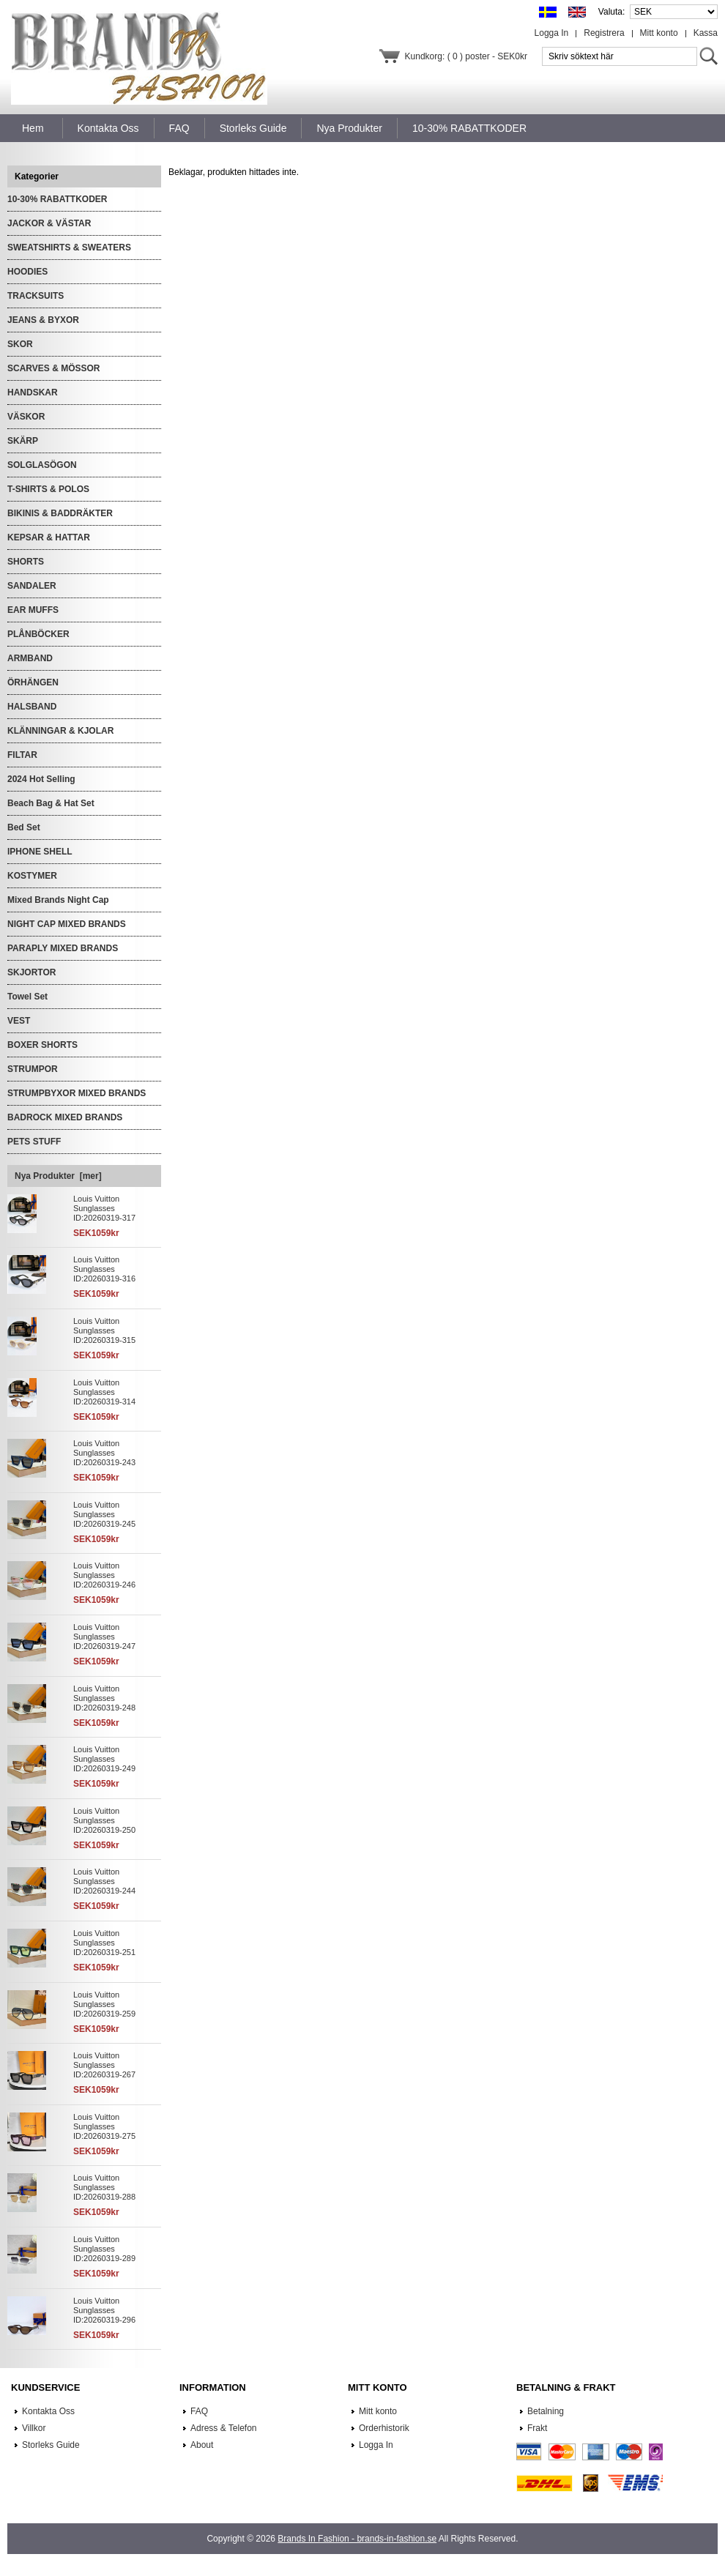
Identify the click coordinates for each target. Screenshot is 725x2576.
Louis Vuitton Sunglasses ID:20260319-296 (104, 2310)
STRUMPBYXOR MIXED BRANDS (76, 1093)
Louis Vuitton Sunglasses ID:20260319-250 (104, 1820)
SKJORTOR (31, 972)
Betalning (545, 2411)
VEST (18, 1021)
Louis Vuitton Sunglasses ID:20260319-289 (104, 2249)
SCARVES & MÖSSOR (53, 368)
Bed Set (23, 827)
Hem (33, 128)
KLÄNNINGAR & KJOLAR (60, 731)
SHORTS (25, 561)
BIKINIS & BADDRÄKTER (60, 513)
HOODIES (27, 272)
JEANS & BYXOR (43, 320)
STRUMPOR (32, 1069)
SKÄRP (22, 441)
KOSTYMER (32, 876)
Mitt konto (659, 33)
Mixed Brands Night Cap (58, 900)
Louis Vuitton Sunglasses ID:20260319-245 (104, 1514)
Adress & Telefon (223, 2428)
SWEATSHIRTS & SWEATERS (69, 247)
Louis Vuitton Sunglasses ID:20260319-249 (104, 1759)
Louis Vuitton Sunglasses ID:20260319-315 (104, 1330)
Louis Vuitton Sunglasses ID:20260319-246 (104, 1575)
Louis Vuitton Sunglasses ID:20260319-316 (104, 1269)
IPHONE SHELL (39, 851)
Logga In (552, 33)
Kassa (706, 33)
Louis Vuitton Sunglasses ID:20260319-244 (104, 1881)
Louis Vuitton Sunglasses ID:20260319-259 (104, 2004)
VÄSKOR (26, 417)
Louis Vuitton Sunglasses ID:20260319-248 (104, 1698)
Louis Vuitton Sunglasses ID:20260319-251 (104, 1943)
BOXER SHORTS (42, 1045)
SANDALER (31, 586)
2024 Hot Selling (41, 779)
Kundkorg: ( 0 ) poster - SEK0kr (466, 56)
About (201, 2445)
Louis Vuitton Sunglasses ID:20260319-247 (104, 1636)
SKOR (20, 344)
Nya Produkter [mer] (58, 1176)
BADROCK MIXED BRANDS (64, 1117)
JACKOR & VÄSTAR (49, 223)
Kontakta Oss (48, 2411)
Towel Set (27, 996)
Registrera (604, 33)
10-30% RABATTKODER (57, 199)
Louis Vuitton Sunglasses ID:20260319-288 (104, 2187)
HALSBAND (31, 706)
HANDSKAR (32, 392)
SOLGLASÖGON (42, 465)
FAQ (199, 2411)
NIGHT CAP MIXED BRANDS (66, 924)
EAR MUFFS (33, 610)
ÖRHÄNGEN (33, 682)
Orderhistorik (384, 2428)
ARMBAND (30, 658)
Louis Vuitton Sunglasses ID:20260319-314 (104, 1392)
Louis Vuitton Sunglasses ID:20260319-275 (104, 2126)
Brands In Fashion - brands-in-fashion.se (357, 2539)
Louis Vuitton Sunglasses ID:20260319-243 (104, 1453)
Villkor (33, 2428)
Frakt (537, 2428)
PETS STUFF (34, 1141)
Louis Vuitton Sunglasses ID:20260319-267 (104, 2065)
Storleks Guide (51, 2445)
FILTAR (22, 755)
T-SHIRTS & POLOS (48, 489)
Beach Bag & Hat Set (50, 803)
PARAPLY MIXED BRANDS (62, 948)
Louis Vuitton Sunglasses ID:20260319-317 (104, 1208)
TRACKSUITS (35, 296)
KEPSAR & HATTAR (48, 537)
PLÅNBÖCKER (38, 634)
